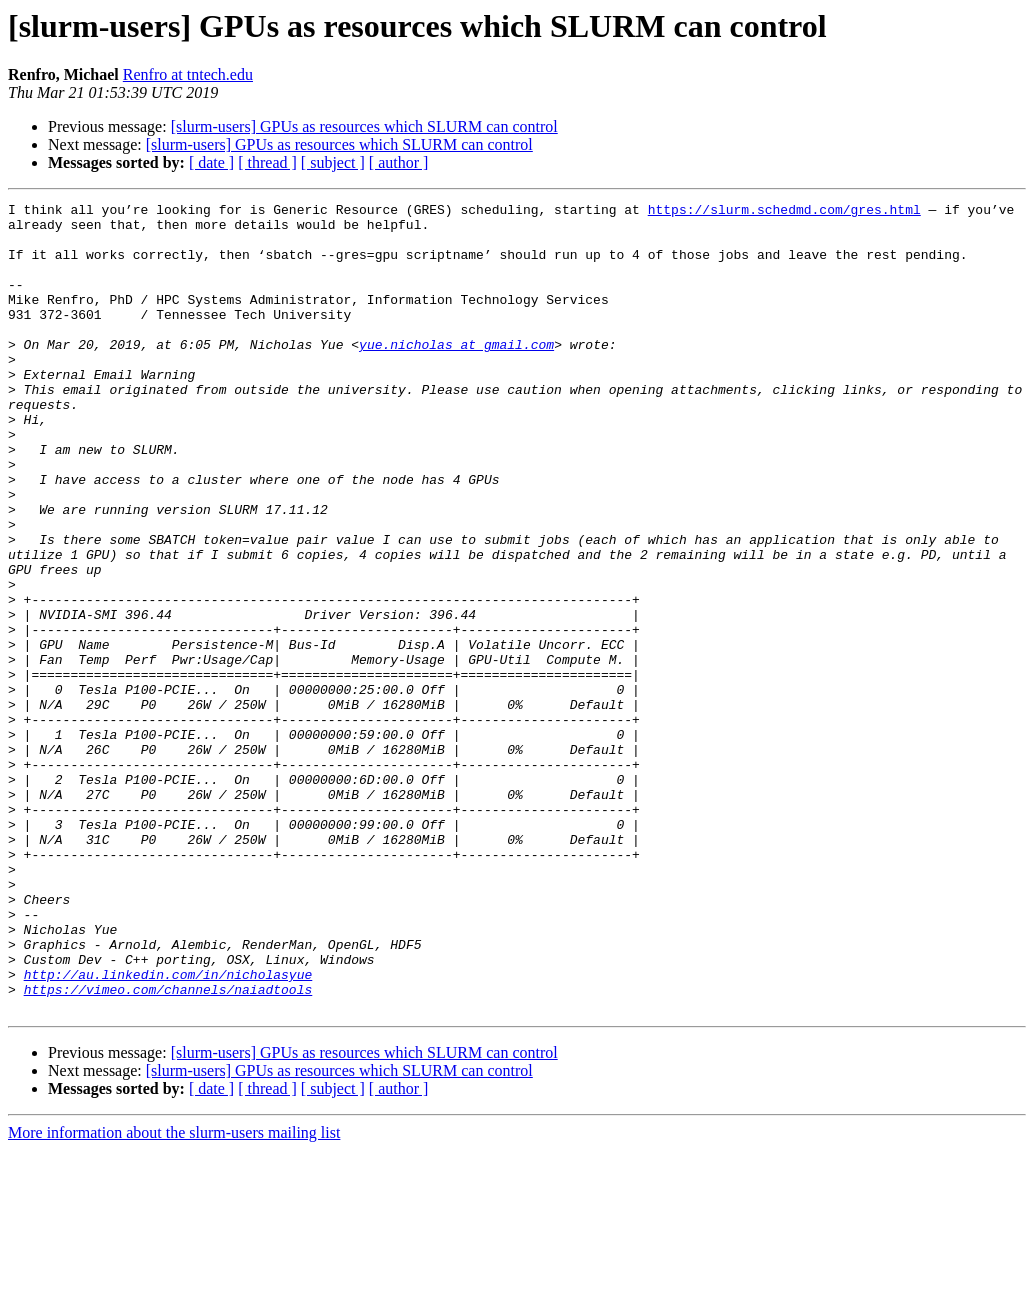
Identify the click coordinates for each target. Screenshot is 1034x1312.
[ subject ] (333, 162)
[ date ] (211, 162)
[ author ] (399, 162)
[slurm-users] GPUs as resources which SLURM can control (364, 126)
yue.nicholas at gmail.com (456, 374)
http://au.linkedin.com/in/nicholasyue (168, 1130)
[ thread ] (267, 162)
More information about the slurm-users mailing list (174, 1294)
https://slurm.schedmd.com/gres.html (784, 212)
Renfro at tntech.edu (188, 74)
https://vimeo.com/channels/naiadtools (168, 1148)
